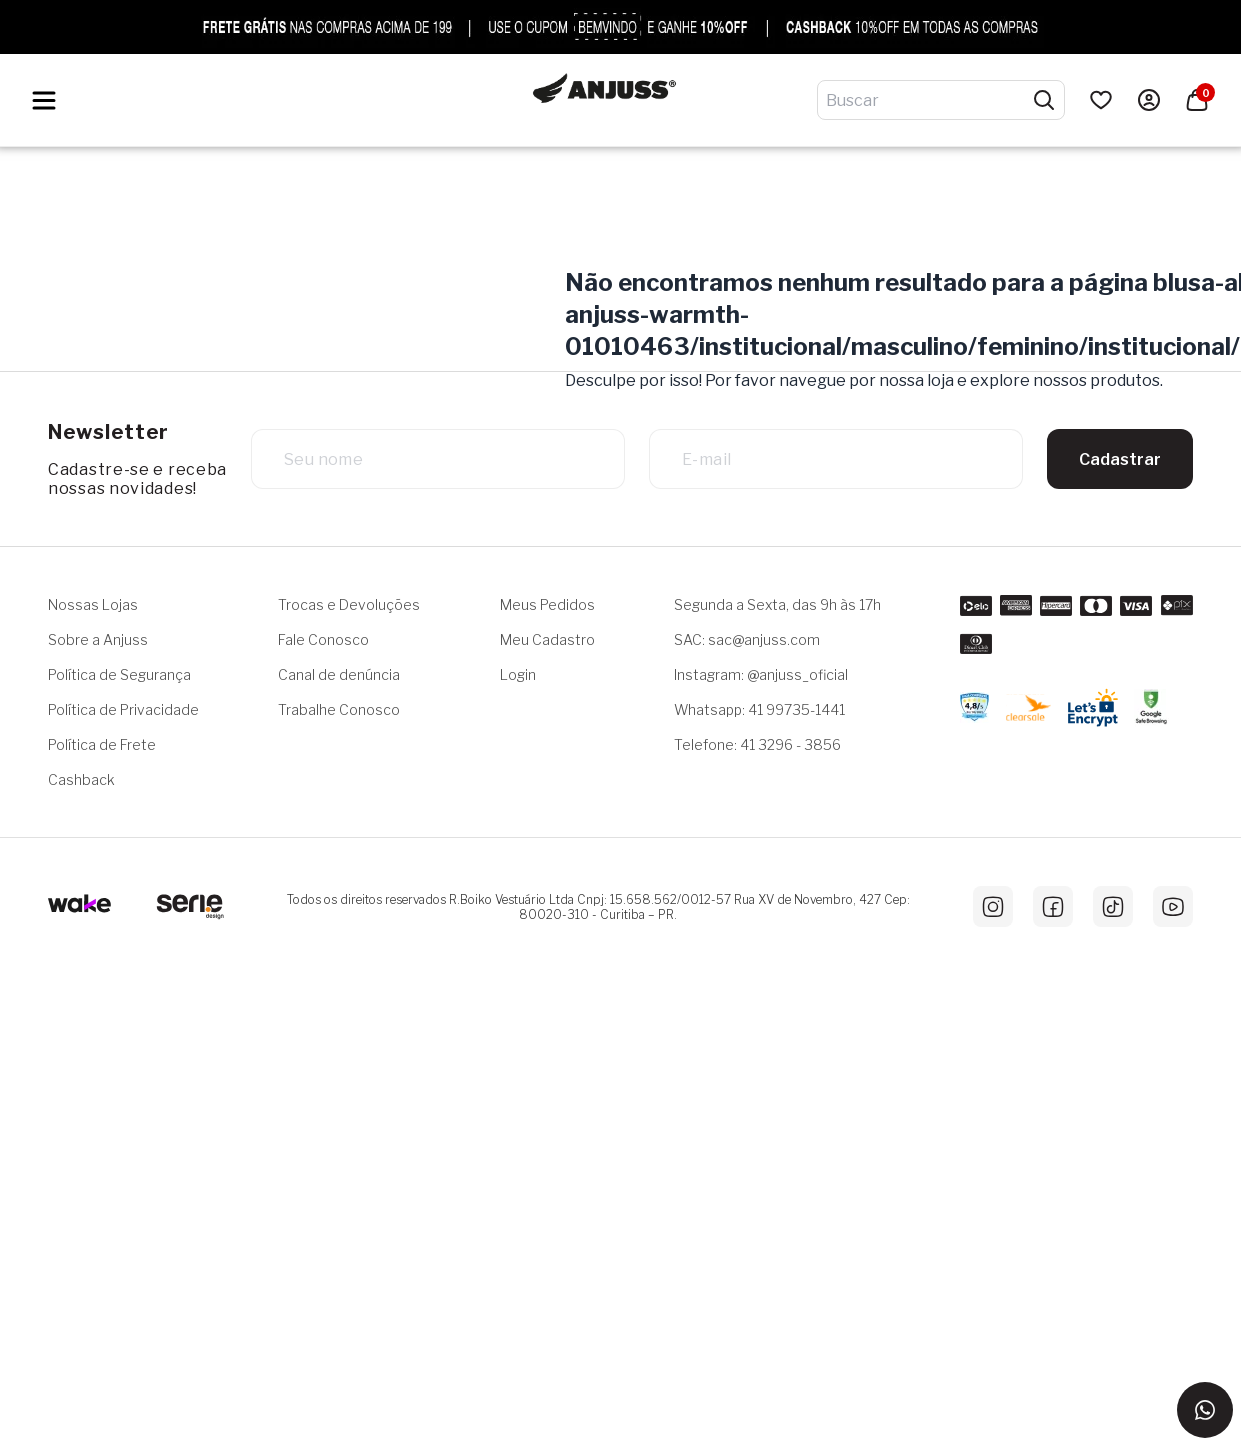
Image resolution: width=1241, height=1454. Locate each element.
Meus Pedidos (547, 604)
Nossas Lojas (93, 604)
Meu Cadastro (547, 639)
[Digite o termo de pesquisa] (929, 100)
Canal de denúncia (339, 674)
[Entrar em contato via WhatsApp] (1205, 1410)
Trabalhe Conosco (339, 709)
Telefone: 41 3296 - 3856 (757, 744)
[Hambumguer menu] (44, 100)
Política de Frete (102, 744)
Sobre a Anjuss (98, 639)
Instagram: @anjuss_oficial (761, 674)
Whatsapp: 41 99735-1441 (759, 709)
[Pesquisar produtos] (1044, 100)
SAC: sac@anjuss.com (747, 639)
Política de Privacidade (123, 709)
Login (518, 674)
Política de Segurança (119, 674)
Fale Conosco (323, 639)
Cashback (81, 779)
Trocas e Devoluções (349, 604)
